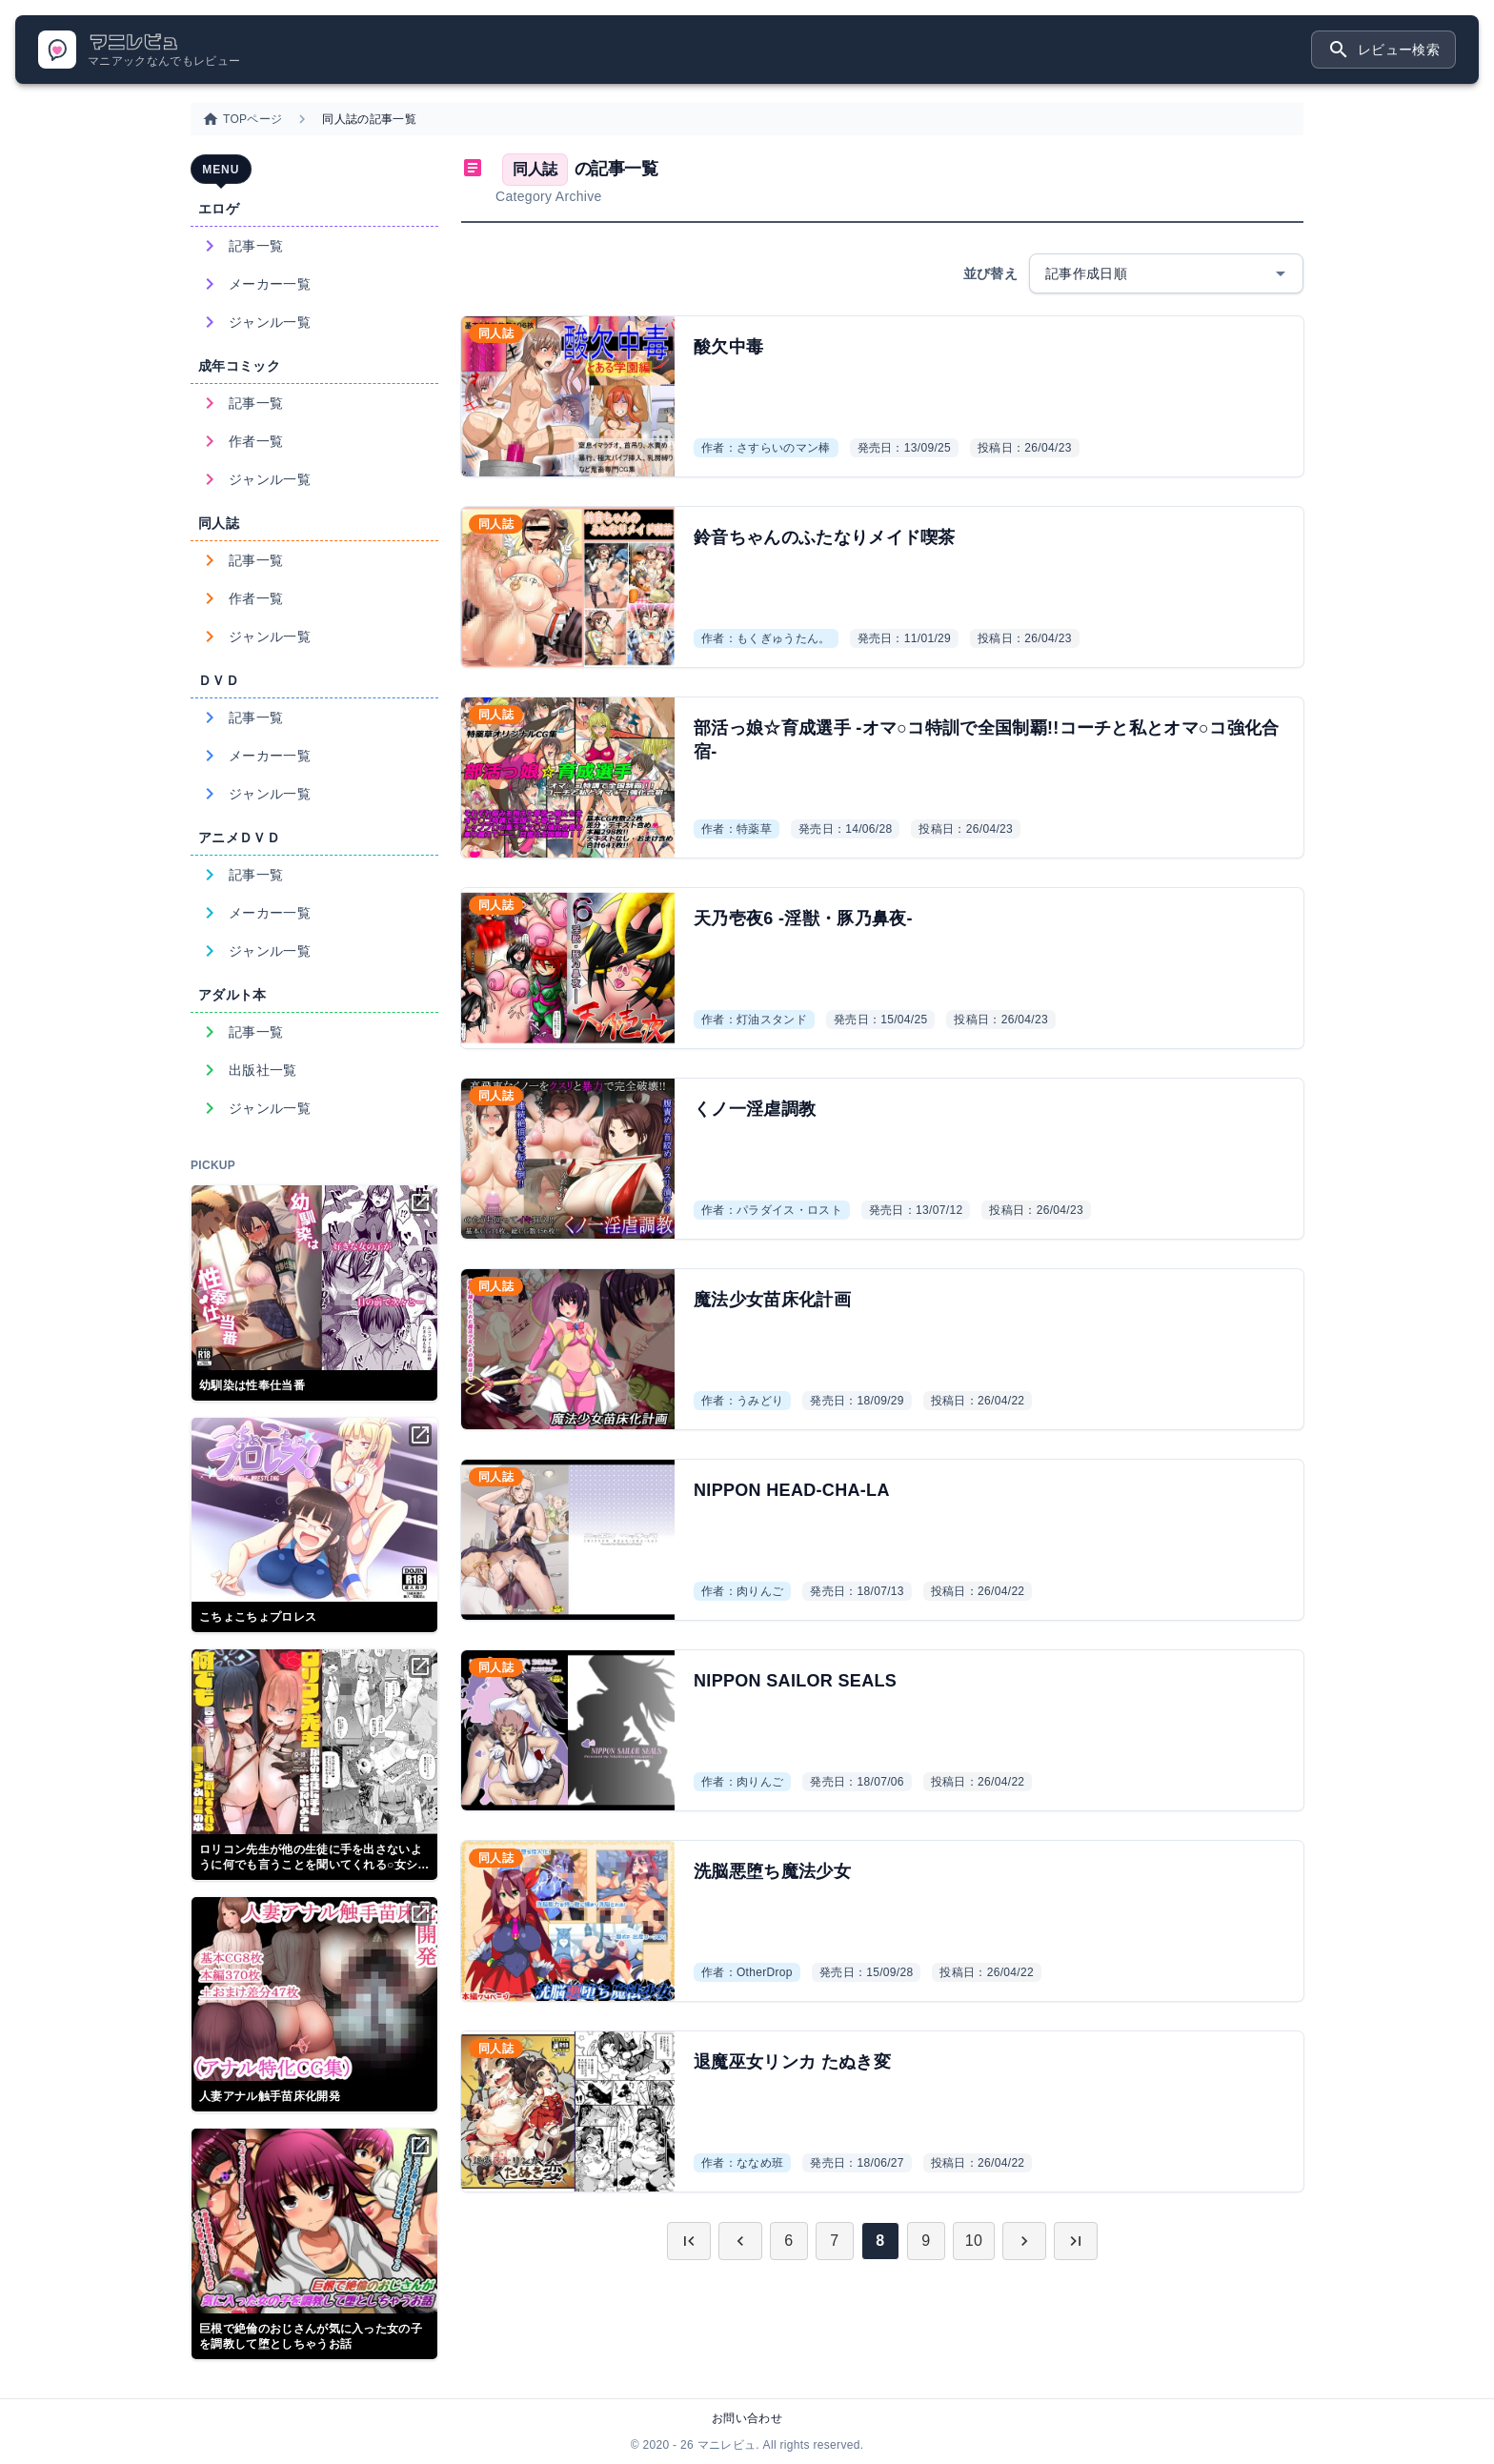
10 (973, 2240)
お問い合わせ (747, 2418)
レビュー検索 (1383, 49)
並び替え (990, 273)
